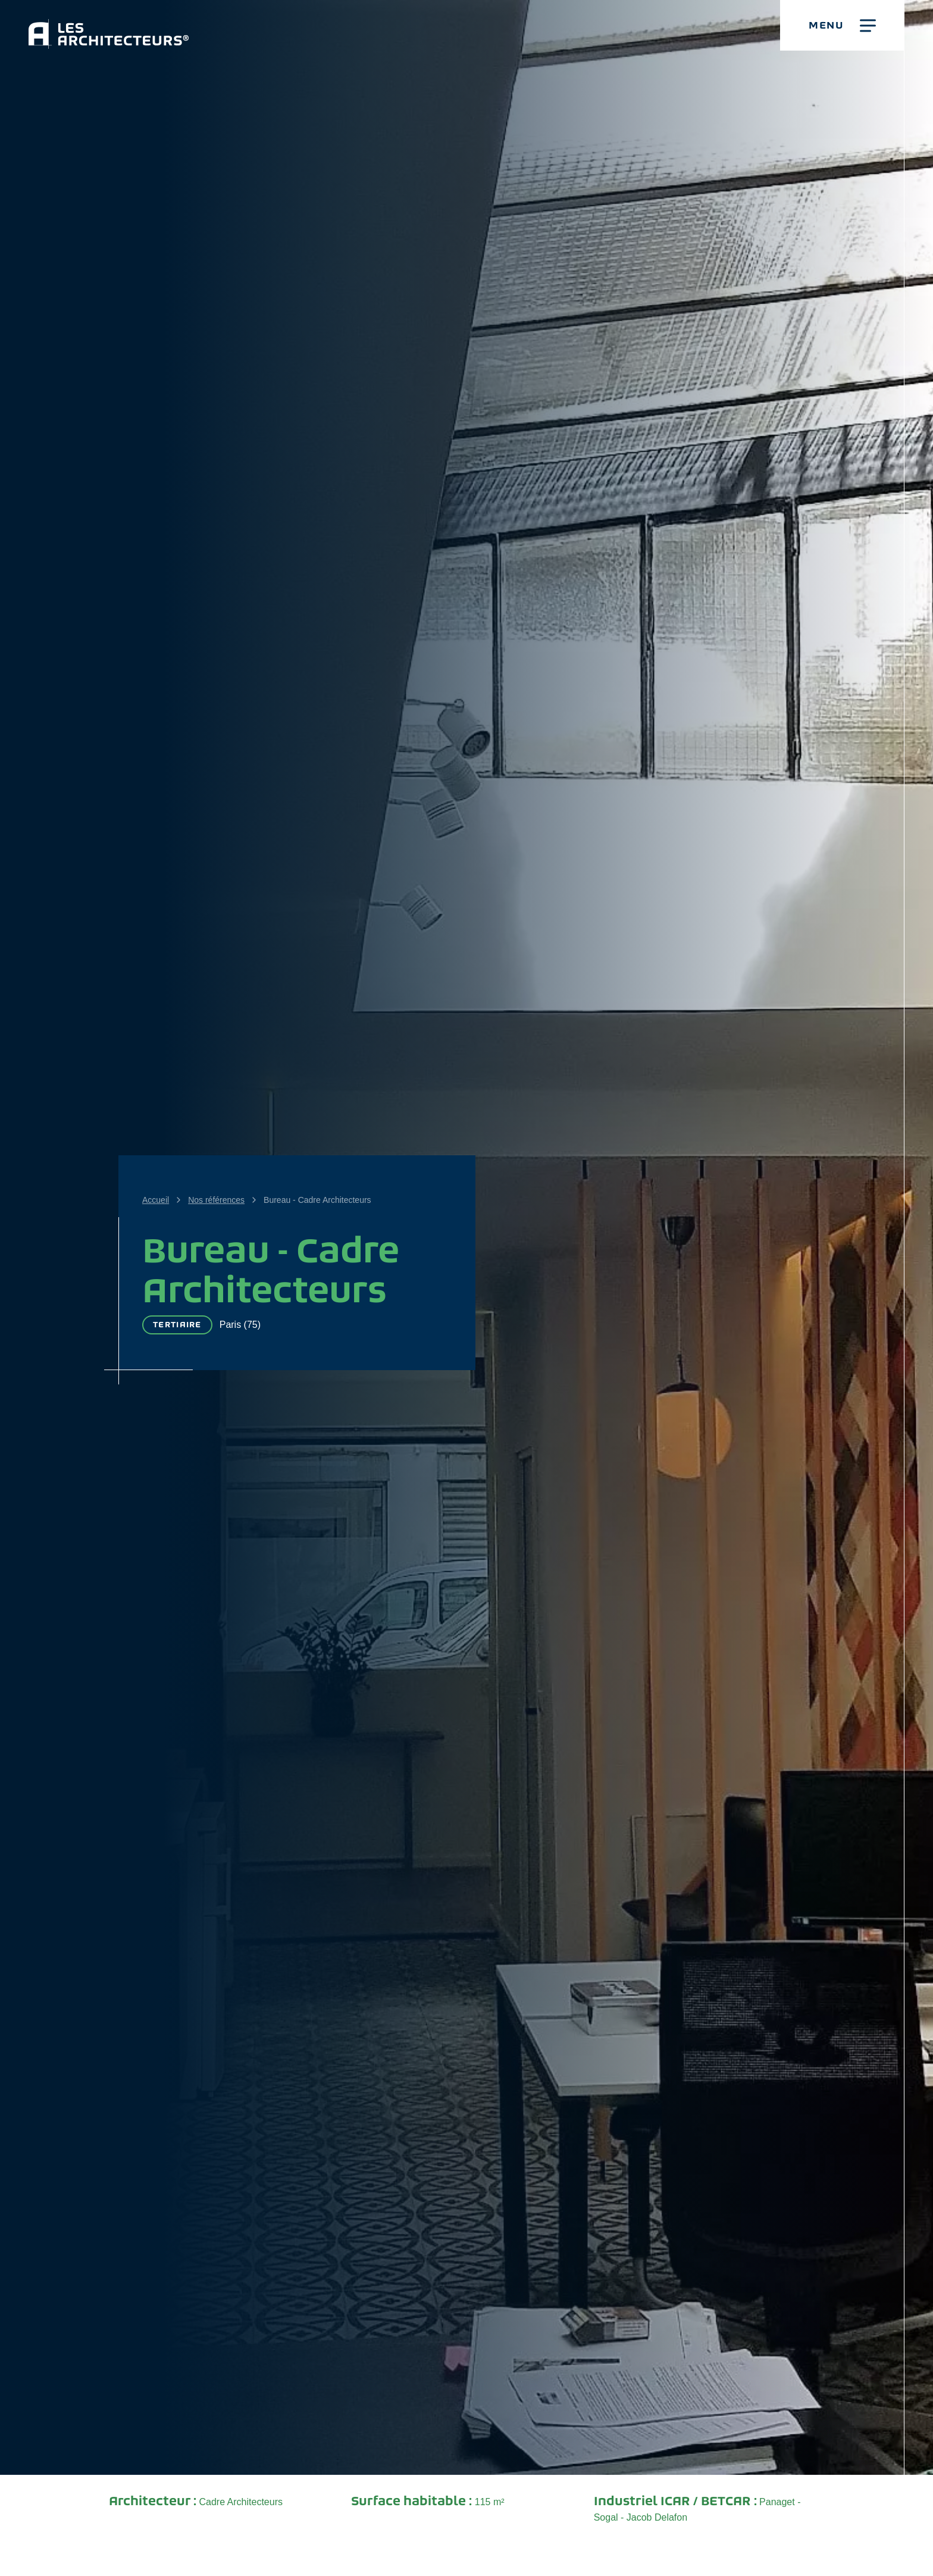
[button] (842, 25)
